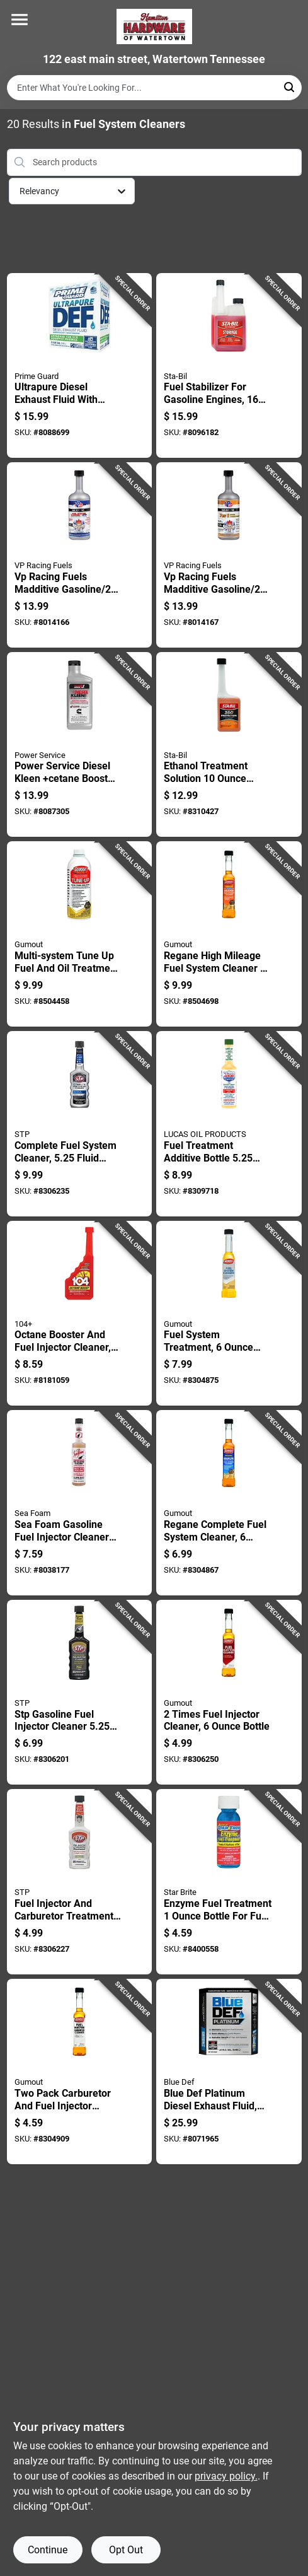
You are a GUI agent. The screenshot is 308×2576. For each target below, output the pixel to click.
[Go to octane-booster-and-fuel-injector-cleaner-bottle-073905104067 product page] (79, 1313)
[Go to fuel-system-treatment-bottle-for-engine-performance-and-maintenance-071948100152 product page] (229, 1313)
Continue (47, 2550)
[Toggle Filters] (292, 191)
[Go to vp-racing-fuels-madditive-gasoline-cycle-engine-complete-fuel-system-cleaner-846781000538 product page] (79, 555)
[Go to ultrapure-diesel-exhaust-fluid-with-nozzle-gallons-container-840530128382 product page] (79, 365)
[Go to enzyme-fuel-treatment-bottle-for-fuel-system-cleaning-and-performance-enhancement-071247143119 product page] (229, 1881)
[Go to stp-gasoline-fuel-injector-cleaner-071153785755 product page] (79, 1692)
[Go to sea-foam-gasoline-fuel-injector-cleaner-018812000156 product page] (79, 1502)
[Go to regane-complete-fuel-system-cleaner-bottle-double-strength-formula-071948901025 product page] (229, 1502)
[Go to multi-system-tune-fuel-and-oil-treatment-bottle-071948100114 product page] (79, 934)
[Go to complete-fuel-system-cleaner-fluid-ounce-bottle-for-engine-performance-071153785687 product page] (79, 1123)
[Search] (290, 86)
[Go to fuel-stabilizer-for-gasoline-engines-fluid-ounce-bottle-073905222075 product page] (229, 365)
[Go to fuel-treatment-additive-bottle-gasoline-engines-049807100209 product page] (229, 1123)
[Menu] (19, 19)
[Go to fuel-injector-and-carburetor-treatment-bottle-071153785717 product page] (79, 1881)
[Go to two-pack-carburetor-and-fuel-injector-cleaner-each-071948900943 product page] (79, 2071)
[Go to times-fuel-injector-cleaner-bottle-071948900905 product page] (229, 1692)
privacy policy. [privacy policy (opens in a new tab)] (226, 2476)
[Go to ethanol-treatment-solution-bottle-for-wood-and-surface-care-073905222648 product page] (229, 744)
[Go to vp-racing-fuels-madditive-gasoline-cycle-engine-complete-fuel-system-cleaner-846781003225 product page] (229, 555)
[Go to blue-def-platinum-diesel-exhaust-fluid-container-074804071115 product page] (229, 2071)
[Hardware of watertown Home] (154, 26)
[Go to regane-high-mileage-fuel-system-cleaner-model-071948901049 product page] (229, 934)
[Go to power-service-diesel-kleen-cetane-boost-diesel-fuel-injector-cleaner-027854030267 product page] (79, 744)
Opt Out (126, 2550)
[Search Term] (154, 87)
